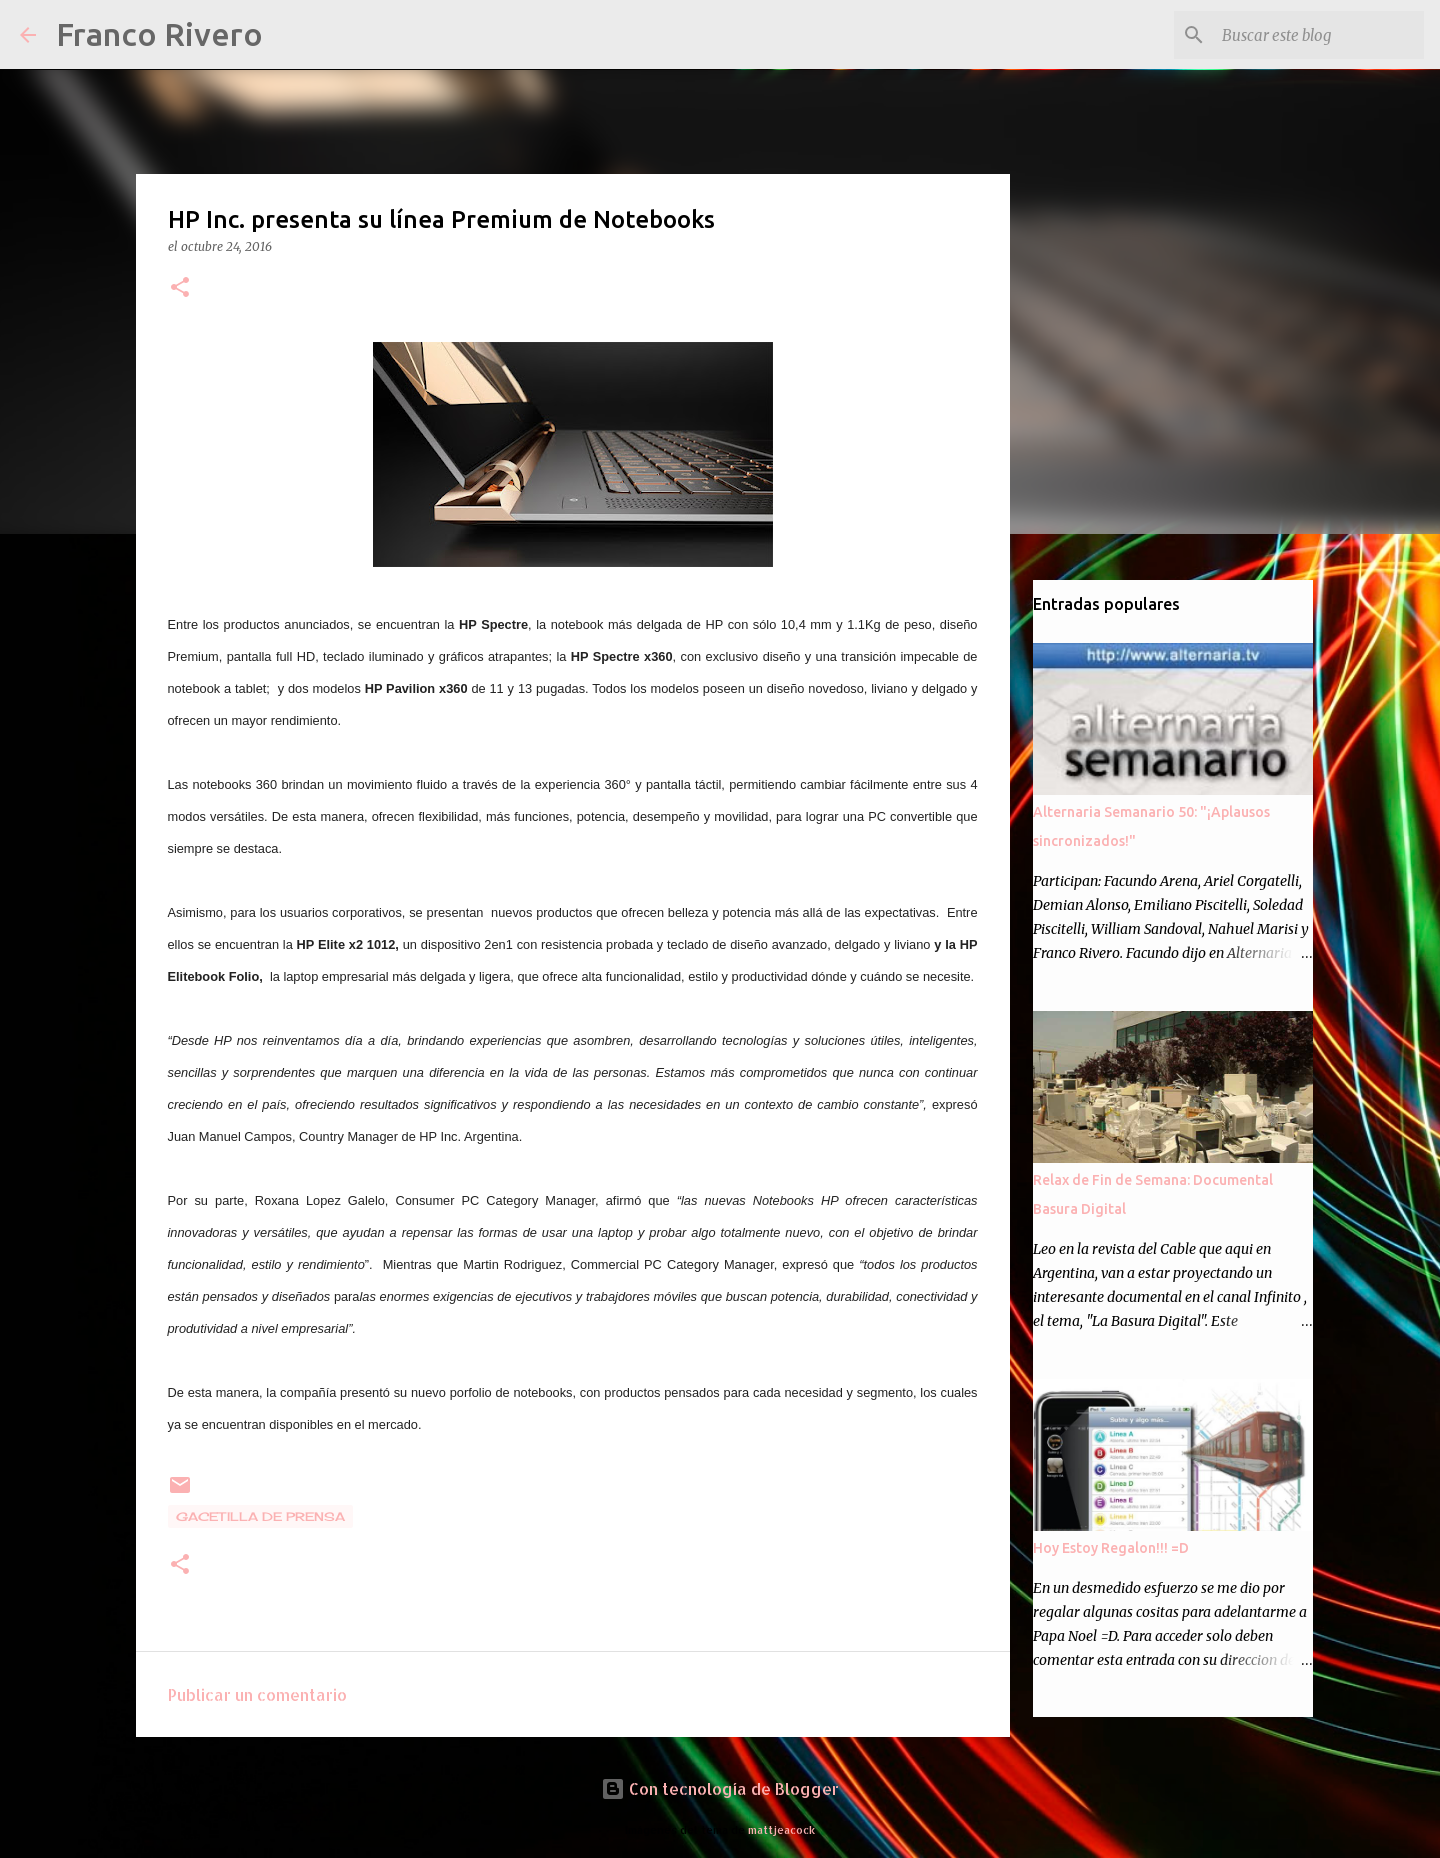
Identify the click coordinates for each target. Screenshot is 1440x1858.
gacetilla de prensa (260, 1516)
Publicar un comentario (257, 1694)
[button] (180, 288)
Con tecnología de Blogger (720, 1788)
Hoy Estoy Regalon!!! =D (1111, 1548)
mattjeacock (781, 1829)
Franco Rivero (159, 34)
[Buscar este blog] (1319, 35)
